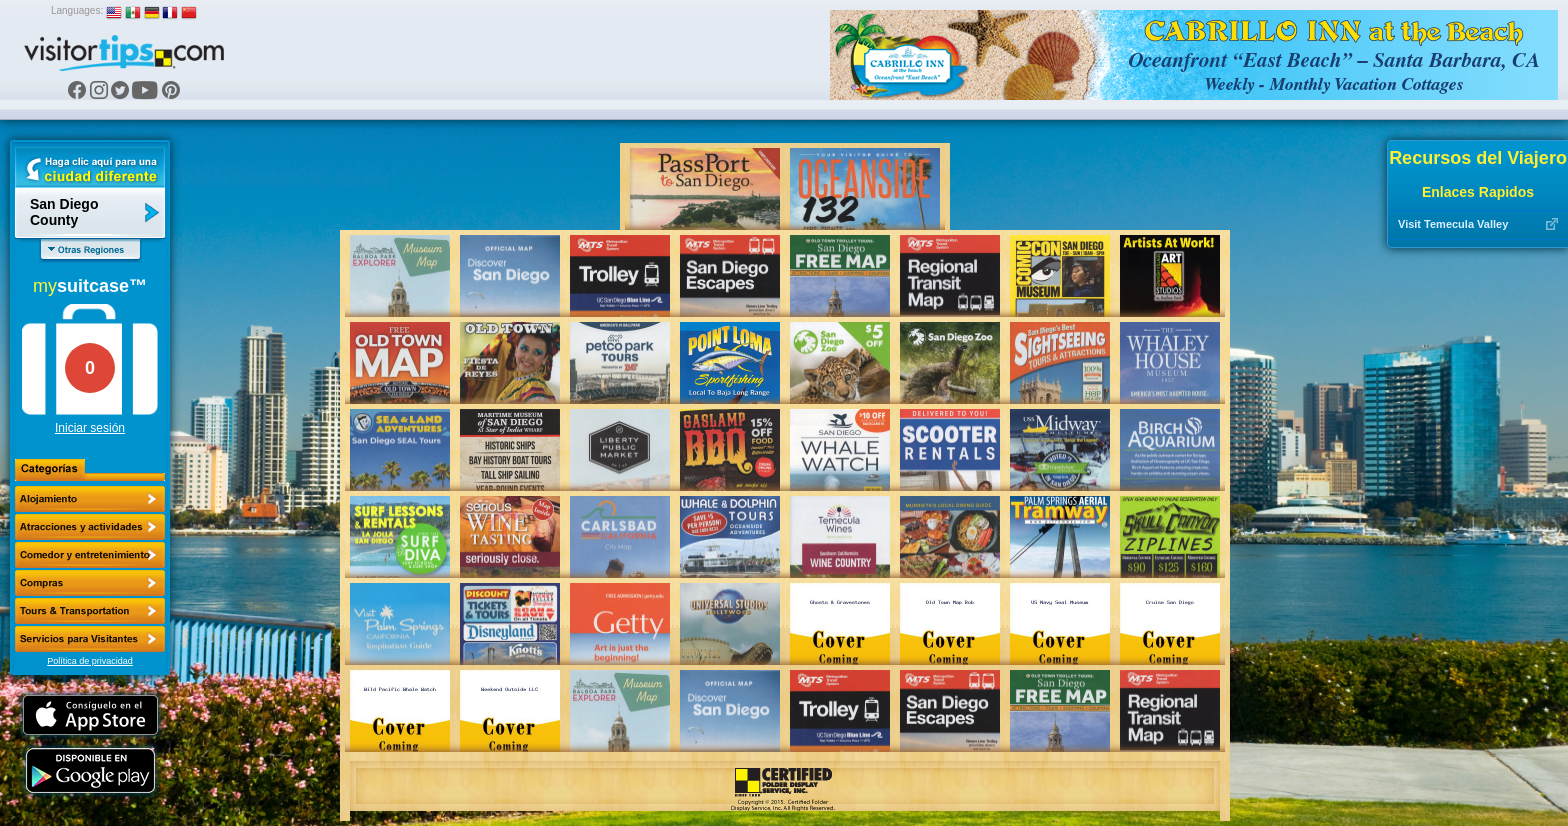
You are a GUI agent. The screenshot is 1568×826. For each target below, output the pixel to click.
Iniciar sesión (90, 428)
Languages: (77, 10)
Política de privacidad (90, 661)
